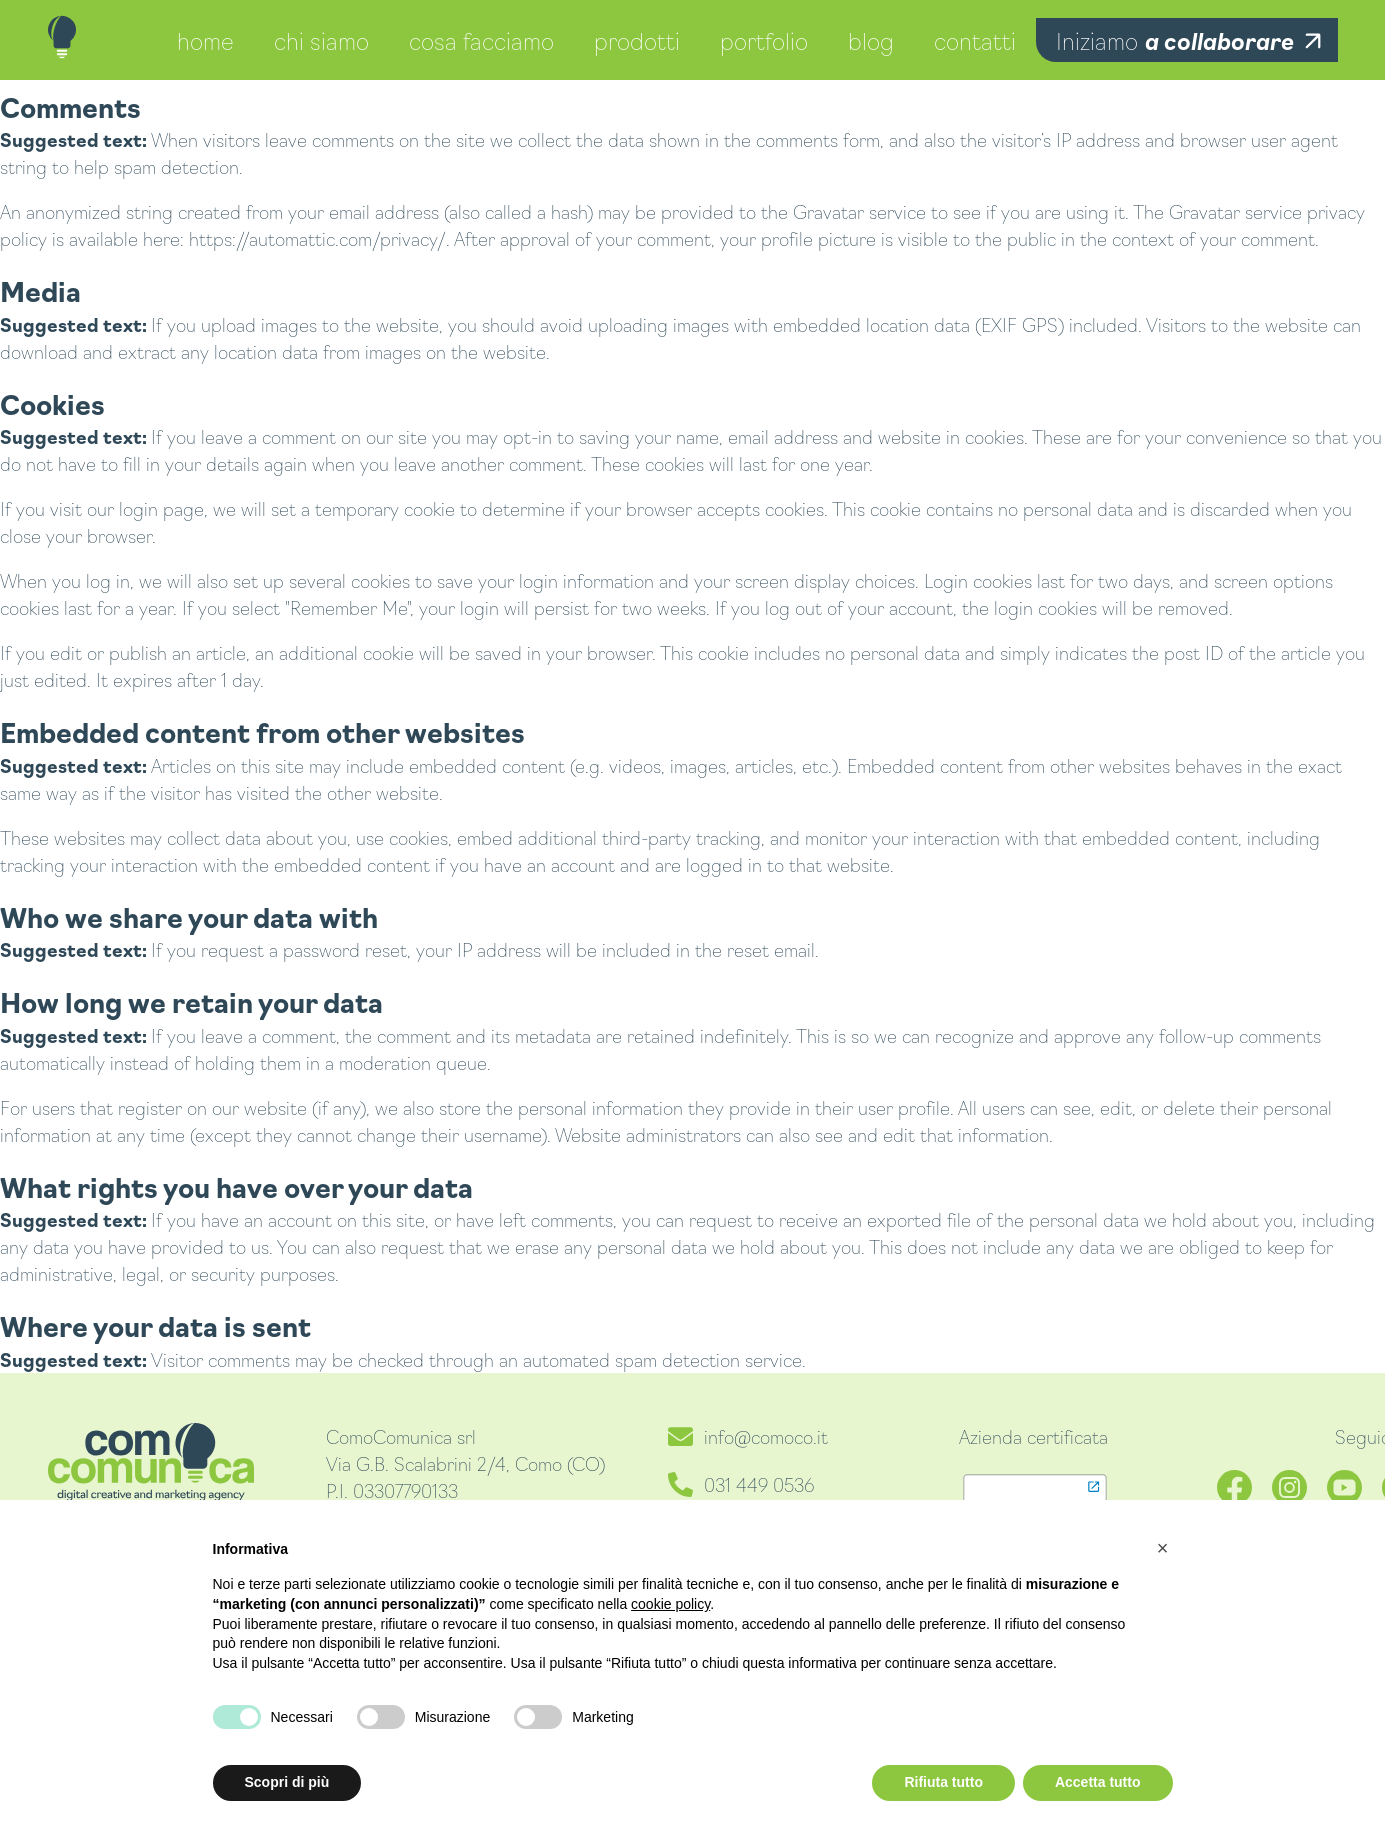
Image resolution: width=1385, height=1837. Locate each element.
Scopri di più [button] (287, 1782)
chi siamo (321, 40)
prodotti (637, 40)
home (205, 40)
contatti (975, 40)
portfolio (764, 40)
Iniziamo (1174, 40)
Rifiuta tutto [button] (943, 1782)
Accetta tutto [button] (1098, 1782)
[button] (1163, 1548)
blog (871, 40)
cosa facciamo (481, 40)
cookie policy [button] (670, 1604)
